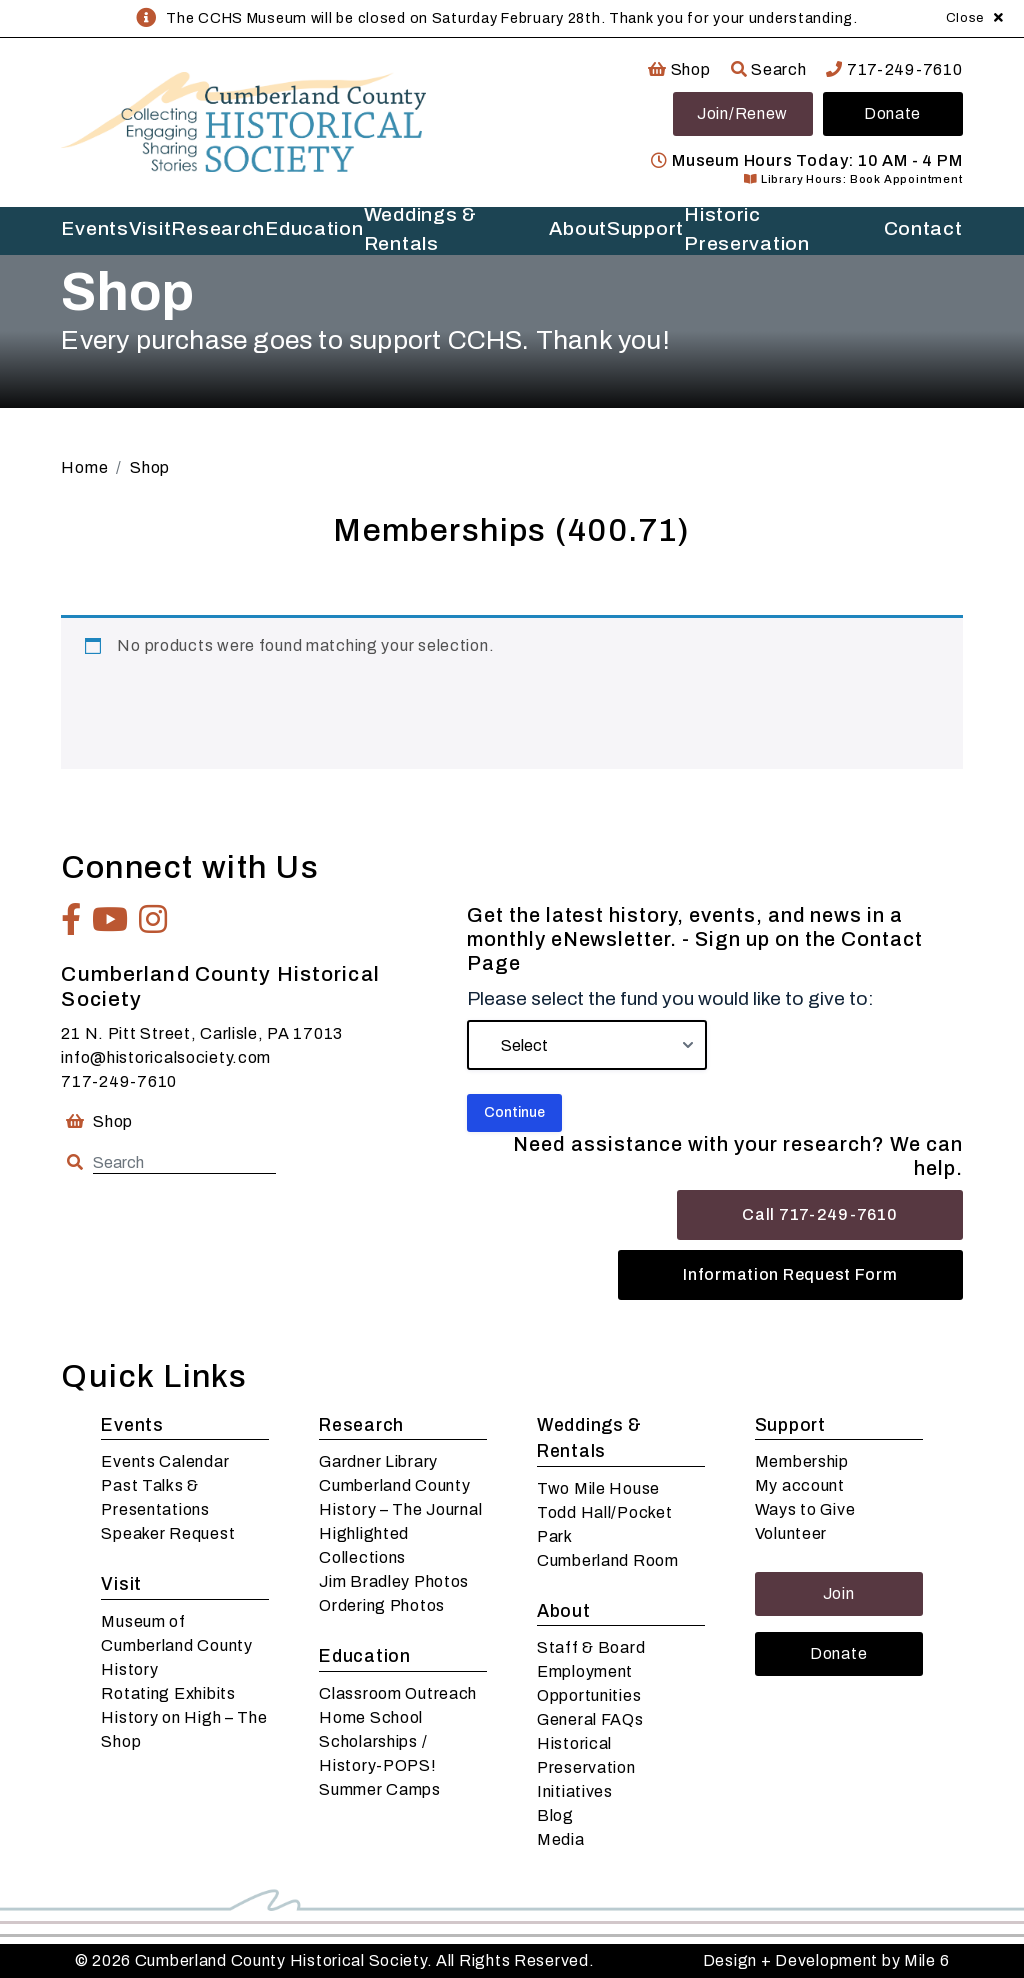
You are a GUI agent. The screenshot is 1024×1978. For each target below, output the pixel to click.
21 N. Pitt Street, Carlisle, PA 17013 (202, 1033)
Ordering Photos (382, 1605)
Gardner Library (378, 1461)
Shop (679, 69)
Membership (802, 1461)
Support (645, 228)
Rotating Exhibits (168, 1693)
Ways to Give (805, 1509)
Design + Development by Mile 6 (826, 1960)
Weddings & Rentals (420, 230)
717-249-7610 (894, 69)
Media (561, 1839)
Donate (892, 113)
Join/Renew (742, 113)
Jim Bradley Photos (394, 1581)
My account (800, 1485)
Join (839, 1593)
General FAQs (590, 1719)
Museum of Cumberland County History (176, 1645)
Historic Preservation (747, 230)
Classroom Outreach (398, 1693)
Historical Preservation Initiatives (586, 1767)
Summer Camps (380, 1789)
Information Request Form (790, 1274)
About (578, 228)
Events (94, 228)
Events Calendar (165, 1461)
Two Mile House (598, 1488)
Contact (923, 228)
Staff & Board (591, 1647)
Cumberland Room (608, 1560)
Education (314, 228)
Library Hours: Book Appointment (853, 179)
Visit (150, 228)
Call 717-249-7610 (819, 1214)
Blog (555, 1815)
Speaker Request (168, 1533)
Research (218, 228)
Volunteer (791, 1533)
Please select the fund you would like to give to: (670, 998)
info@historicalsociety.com (166, 1057)
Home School (371, 1717)
